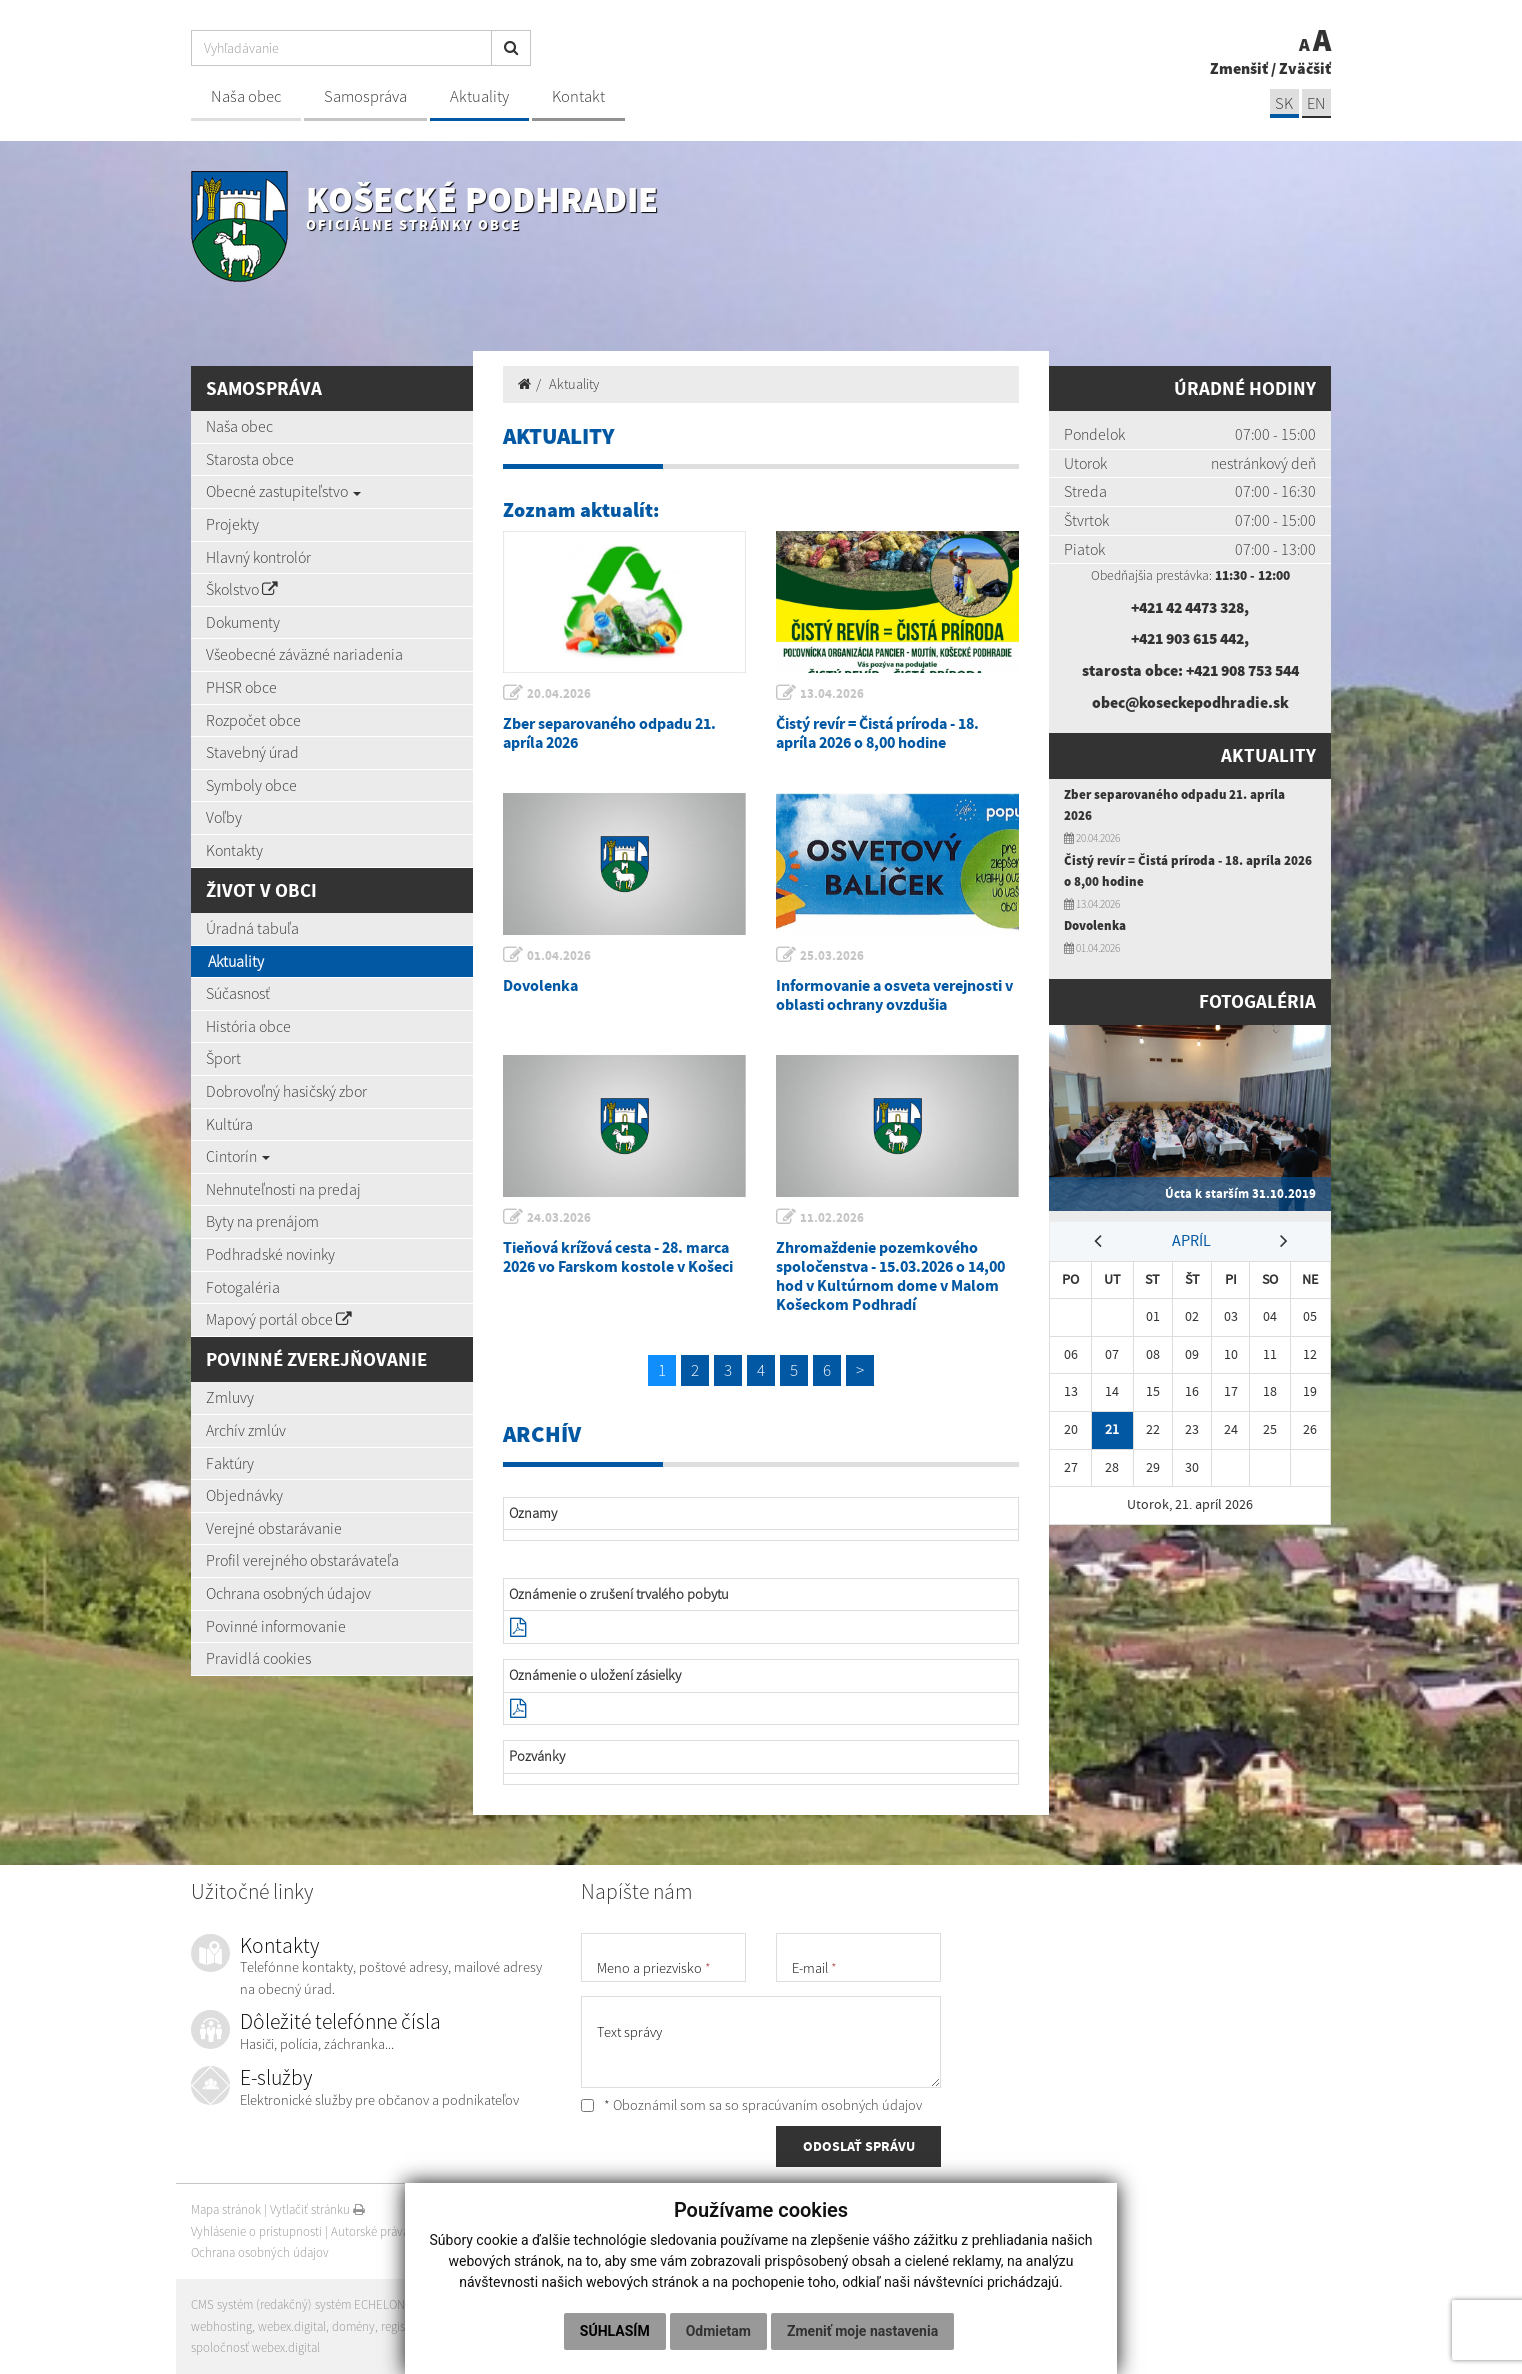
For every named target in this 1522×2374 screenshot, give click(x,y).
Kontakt (578, 96)
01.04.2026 (560, 955)
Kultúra (229, 1124)
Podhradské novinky (270, 1254)
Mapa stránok (226, 2209)
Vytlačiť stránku (317, 2209)
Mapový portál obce (279, 1319)
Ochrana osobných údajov (288, 1593)
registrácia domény (432, 2326)
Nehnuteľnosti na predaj (283, 1189)
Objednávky (244, 1495)
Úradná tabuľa (252, 928)
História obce (248, 1026)
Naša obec (246, 96)
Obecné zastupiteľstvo (283, 491)
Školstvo (242, 589)
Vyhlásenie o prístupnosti (256, 2231)
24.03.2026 (560, 1217)
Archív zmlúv (246, 1430)
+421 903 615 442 (1188, 638)
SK (1283, 103)
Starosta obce (250, 459)
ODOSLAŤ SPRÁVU (859, 2147)
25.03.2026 (833, 955)
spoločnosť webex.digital (255, 2347)
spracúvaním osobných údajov (832, 2105)
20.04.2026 (560, 693)
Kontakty (234, 850)
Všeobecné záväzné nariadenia (304, 654)
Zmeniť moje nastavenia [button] (862, 2331)
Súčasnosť (238, 993)
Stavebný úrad (252, 752)
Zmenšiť (1239, 68)
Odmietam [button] (718, 2331)
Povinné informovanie (276, 1626)
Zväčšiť (1305, 68)
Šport (223, 1058)
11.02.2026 (833, 1217)
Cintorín (238, 1156)
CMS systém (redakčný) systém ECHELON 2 (303, 2304)
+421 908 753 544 (1242, 670)
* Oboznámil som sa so (751, 2105)
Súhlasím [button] (615, 2331)
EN (1316, 103)
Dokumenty (243, 622)
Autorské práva (370, 2231)
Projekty (232, 524)
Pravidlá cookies (258, 1658)
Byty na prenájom (262, 1221)
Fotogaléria (243, 1287)
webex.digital (292, 2326)
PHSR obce (241, 687)
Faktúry (230, 1463)
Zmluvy (230, 1397)
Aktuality (479, 96)
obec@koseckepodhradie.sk (1190, 702)
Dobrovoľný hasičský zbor (286, 1091)
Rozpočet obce (253, 720)
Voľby (224, 817)
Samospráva (365, 96)
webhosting (221, 2326)
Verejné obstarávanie (274, 1528)
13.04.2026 (833, 693)
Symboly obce (251, 785)
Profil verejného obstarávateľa (302, 1560)
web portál (450, 2304)
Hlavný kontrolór (258, 557)
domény (354, 2326)
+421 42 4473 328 (1188, 607)
